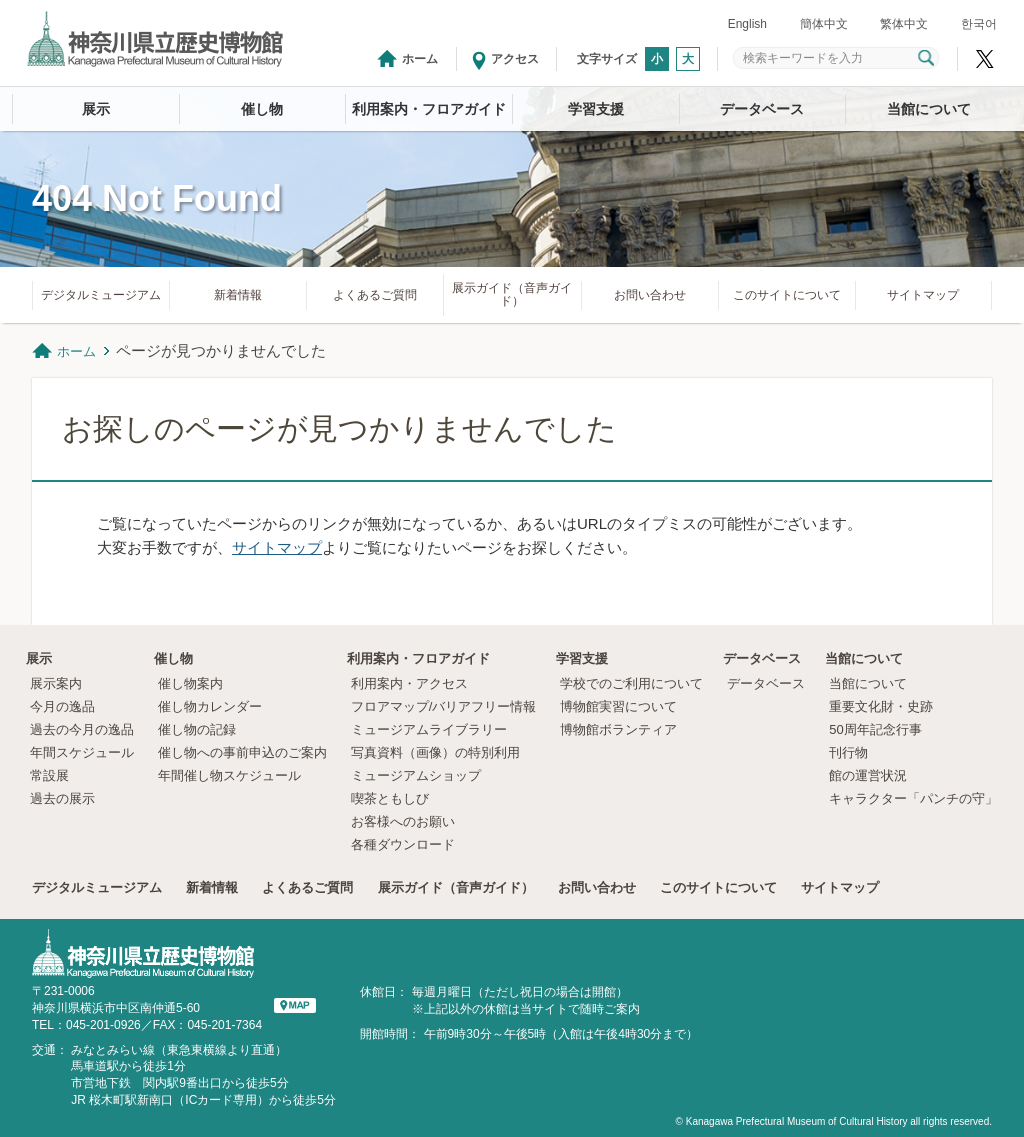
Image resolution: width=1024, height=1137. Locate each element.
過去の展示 (62, 798)
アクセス (515, 59)
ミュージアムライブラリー (429, 729)
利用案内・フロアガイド (429, 109)
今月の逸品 (62, 706)
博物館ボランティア (618, 729)
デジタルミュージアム (101, 295)
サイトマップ (923, 295)
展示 (96, 109)
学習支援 (596, 109)
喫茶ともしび (390, 798)
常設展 (49, 775)
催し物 (262, 109)
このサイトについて (787, 295)
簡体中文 (824, 24)
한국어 (979, 24)
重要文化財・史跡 (881, 706)
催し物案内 (190, 683)
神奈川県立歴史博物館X (985, 59)
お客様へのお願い (403, 821)
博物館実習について (625, 706)
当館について (929, 109)
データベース (762, 109)
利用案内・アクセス (409, 683)
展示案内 (56, 683)
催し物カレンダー (210, 706)
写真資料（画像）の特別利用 (435, 752)
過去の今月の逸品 (82, 729)
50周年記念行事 (875, 729)
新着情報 (238, 295)
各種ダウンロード (403, 844)
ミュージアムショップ (416, 775)
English (747, 24)
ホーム (420, 59)
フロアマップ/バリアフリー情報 (444, 706)
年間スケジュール (82, 752)
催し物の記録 (197, 729)
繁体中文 (904, 24)
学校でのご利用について (631, 683)
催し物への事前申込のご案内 (242, 752)
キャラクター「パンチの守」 (913, 798)
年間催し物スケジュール (229, 775)
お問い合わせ (650, 295)
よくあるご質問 (375, 295)
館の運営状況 (868, 775)
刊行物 (848, 752)
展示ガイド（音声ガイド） (512, 294)
